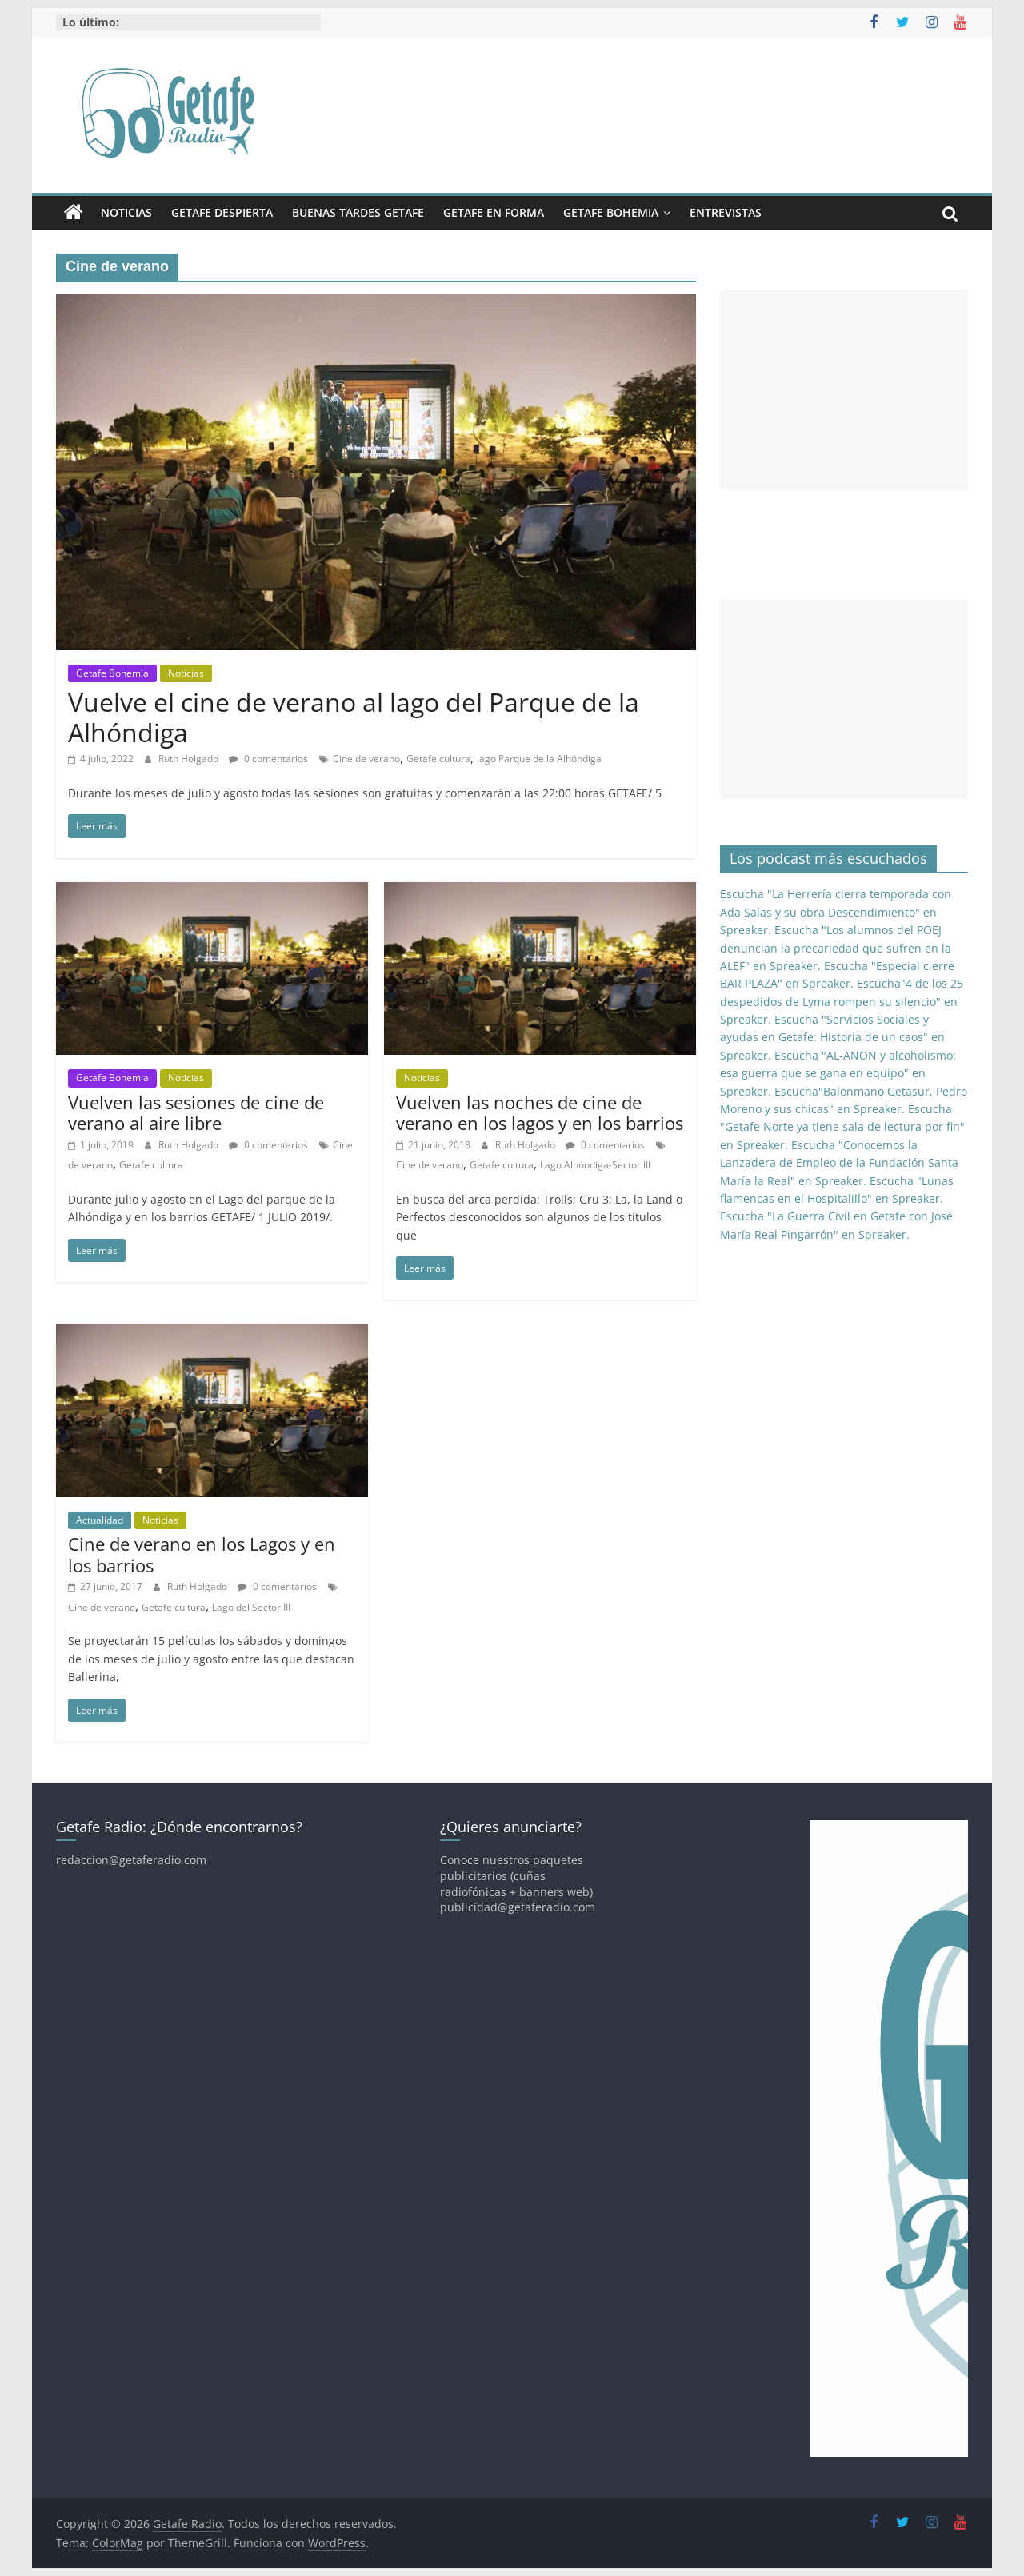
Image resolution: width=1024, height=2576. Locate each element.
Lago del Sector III (251, 1607)
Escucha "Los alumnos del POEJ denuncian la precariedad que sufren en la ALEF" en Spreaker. (835, 947)
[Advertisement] (844, 389)
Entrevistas (726, 212)
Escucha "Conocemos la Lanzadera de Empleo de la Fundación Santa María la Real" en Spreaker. (839, 1162)
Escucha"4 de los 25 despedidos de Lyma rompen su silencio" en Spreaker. (841, 1001)
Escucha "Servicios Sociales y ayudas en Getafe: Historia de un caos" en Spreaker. (832, 1037)
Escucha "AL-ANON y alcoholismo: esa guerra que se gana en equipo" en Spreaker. (838, 1073)
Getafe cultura (438, 758)
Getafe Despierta (222, 212)
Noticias (126, 212)
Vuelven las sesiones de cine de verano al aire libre (196, 1112)
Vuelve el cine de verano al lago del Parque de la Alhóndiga (353, 717)
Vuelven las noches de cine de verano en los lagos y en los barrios (539, 1112)
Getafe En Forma (493, 212)
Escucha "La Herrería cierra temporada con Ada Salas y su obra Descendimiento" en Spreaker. (835, 911)
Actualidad (99, 1520)
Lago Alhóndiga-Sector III (595, 1165)
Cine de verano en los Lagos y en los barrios (201, 1554)
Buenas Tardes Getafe (358, 212)
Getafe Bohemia (610, 212)
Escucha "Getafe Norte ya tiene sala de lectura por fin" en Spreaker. (842, 1126)
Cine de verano (366, 758)
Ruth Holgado (189, 758)
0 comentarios (268, 758)
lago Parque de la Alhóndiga (539, 758)
